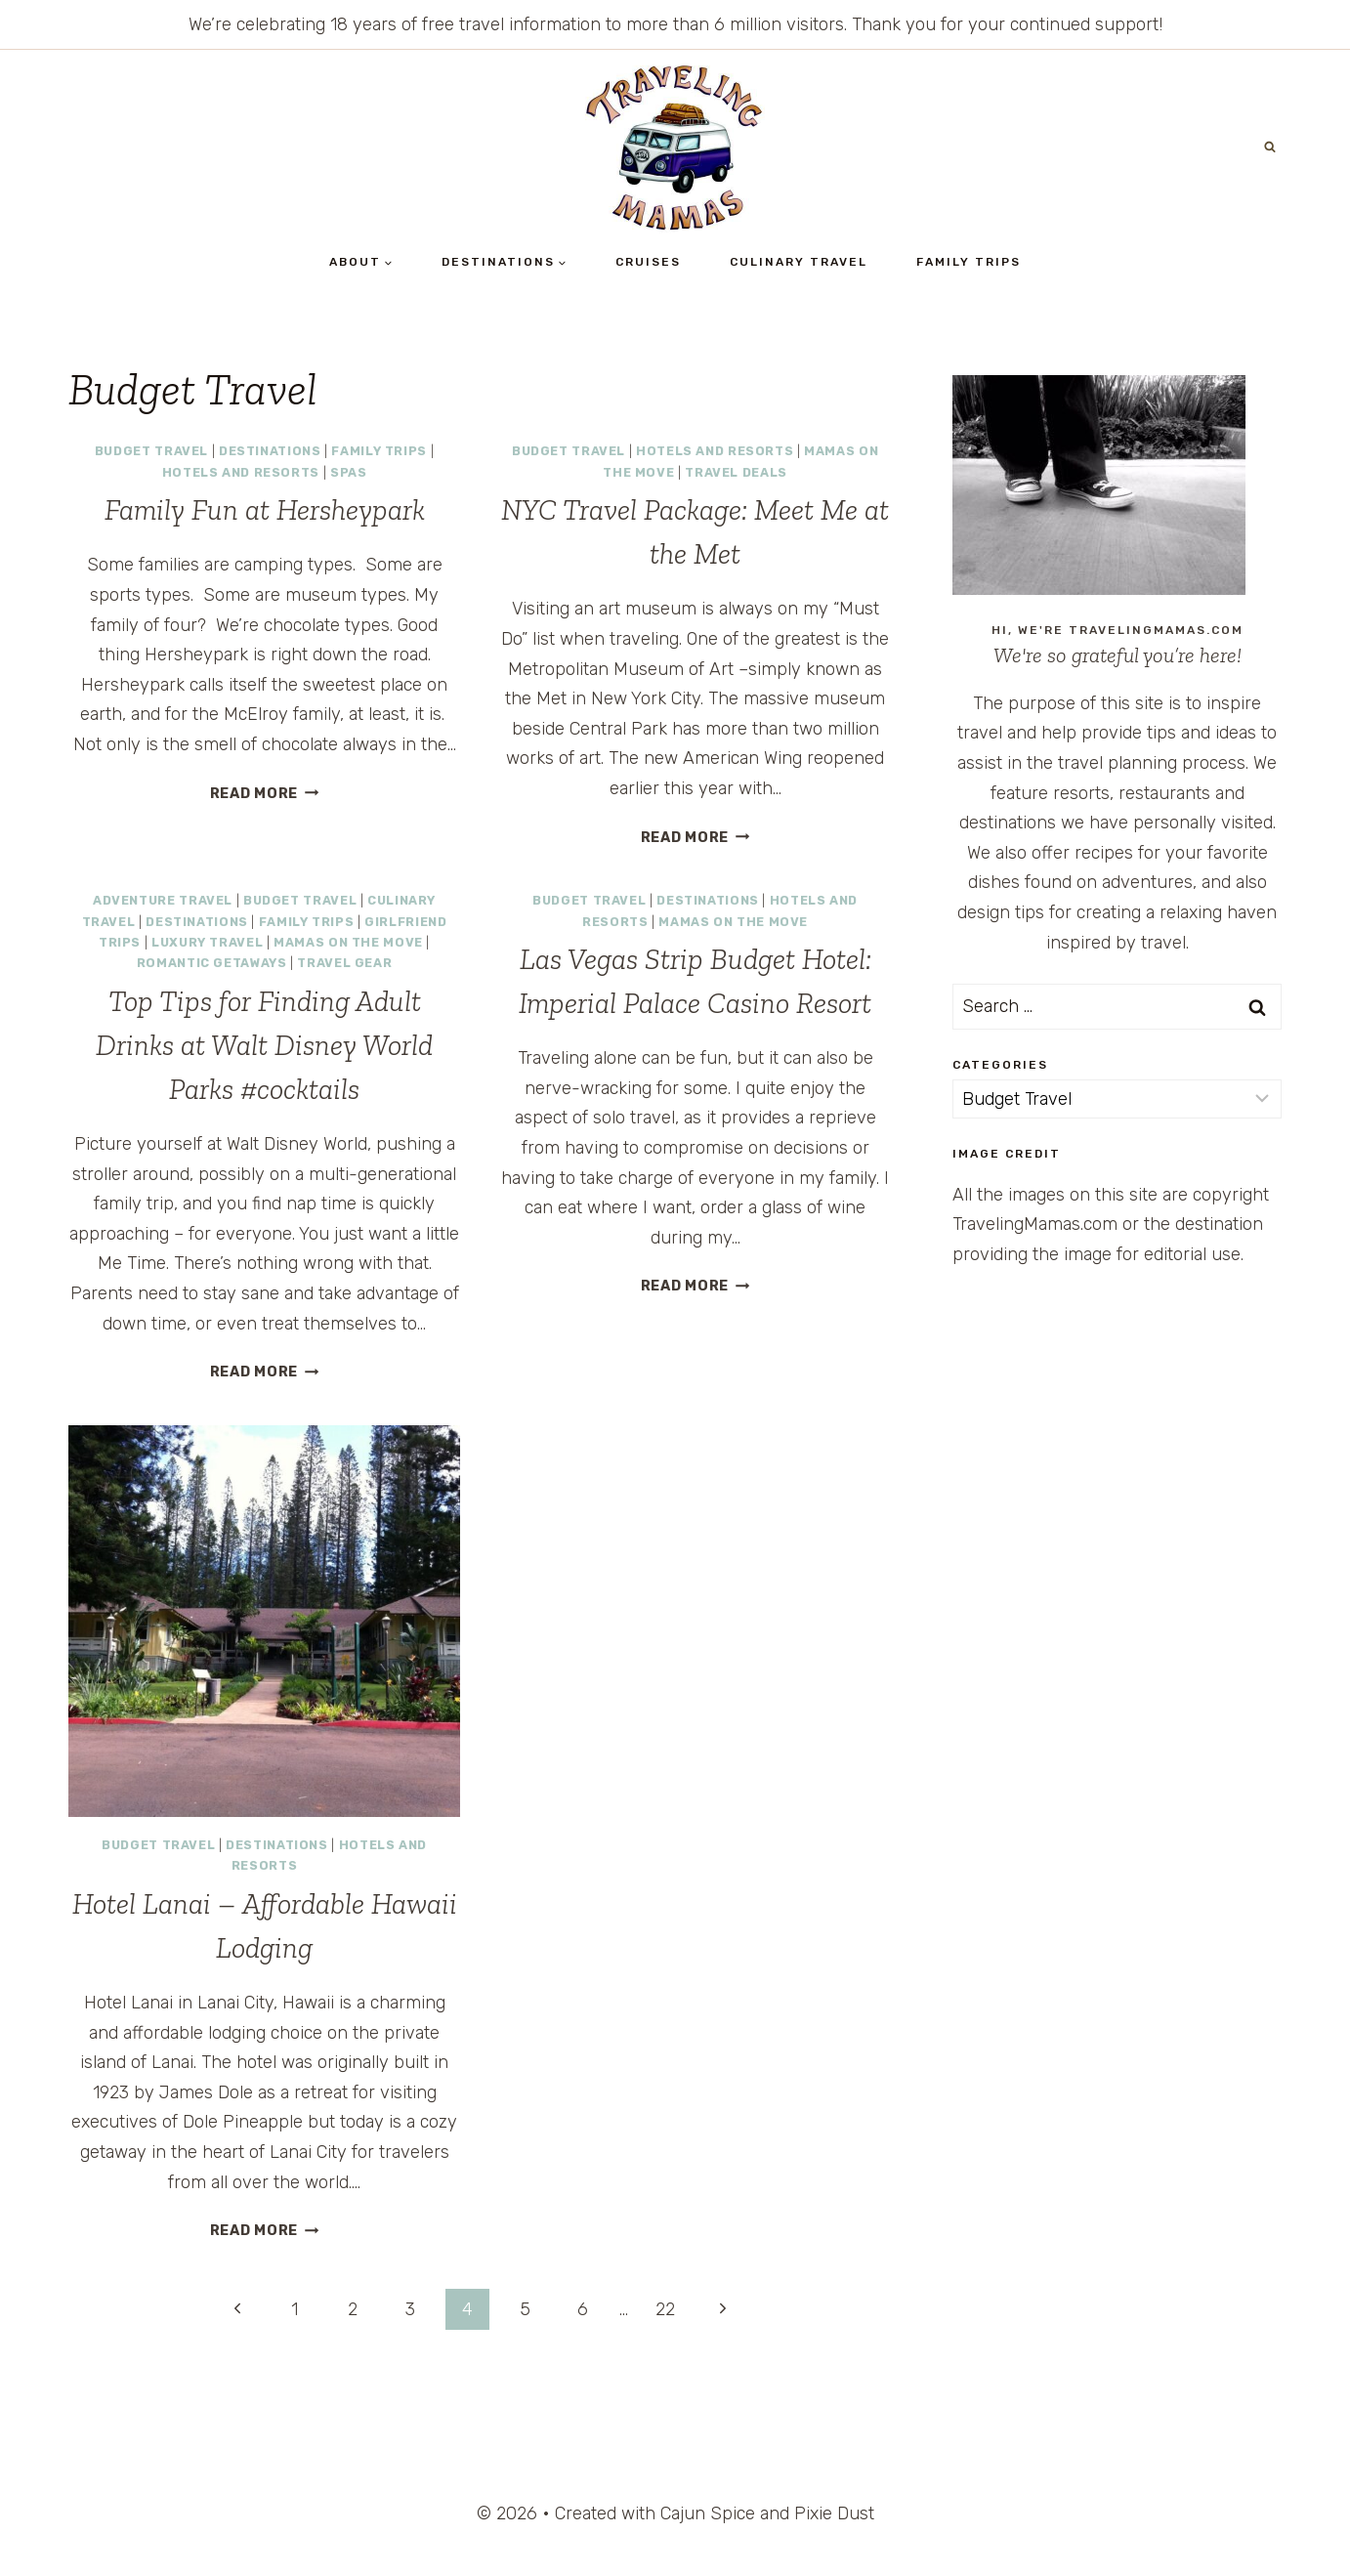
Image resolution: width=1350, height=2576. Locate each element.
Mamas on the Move (348, 942)
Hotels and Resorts (240, 472)
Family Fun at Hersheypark (265, 510)
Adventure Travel (162, 900)
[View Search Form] (1270, 147)
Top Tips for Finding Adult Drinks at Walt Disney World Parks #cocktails (264, 1045)
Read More (264, 793)
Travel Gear (344, 962)
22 (665, 2309)
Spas (348, 472)
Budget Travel (151, 450)
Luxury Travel (207, 942)
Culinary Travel (798, 262)
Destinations (270, 450)
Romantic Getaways (212, 962)
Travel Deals (736, 472)
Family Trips (968, 262)
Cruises (648, 262)
